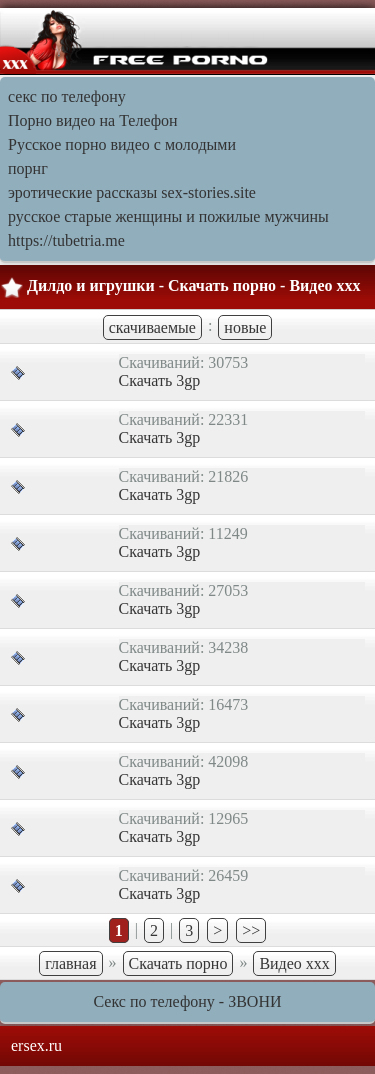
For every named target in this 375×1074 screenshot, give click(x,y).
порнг (28, 168)
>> (251, 930)
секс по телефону (67, 96)
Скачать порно (178, 963)
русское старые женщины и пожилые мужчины (168, 216)
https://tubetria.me (66, 240)
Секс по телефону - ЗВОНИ (188, 1001)
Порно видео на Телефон (93, 120)
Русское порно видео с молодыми (122, 144)
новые (245, 327)
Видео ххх (294, 963)
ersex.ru (36, 1045)
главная (70, 963)
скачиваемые (152, 327)
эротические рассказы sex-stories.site (132, 192)
